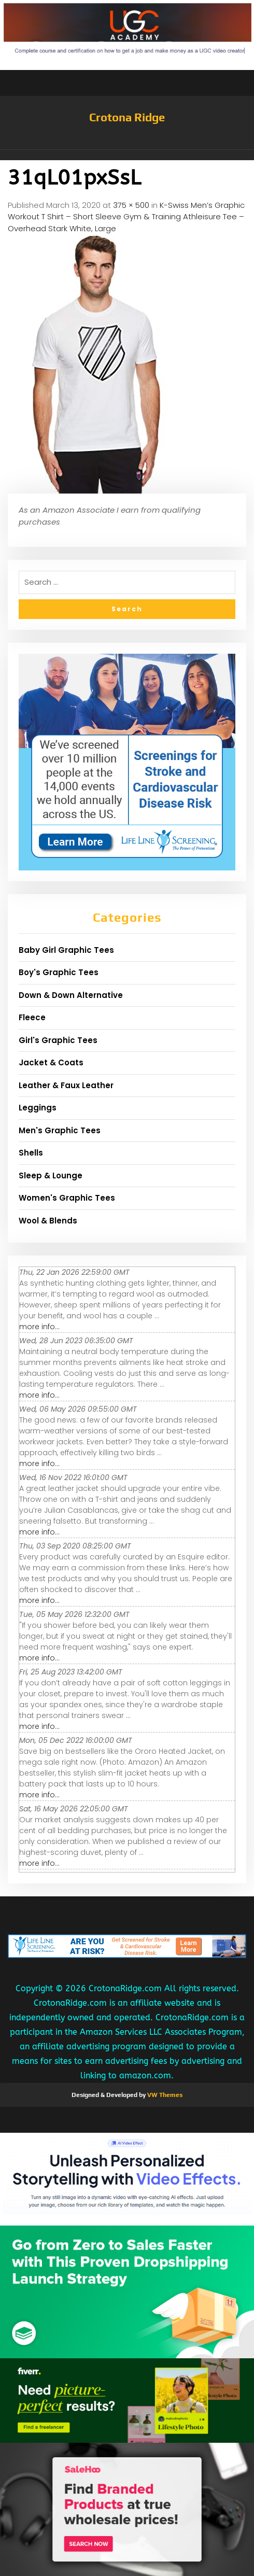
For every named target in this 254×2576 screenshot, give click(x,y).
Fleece (32, 1017)
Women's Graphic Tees (67, 1197)
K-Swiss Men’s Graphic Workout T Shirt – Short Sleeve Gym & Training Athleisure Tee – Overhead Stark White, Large (126, 217)
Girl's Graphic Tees (58, 1040)
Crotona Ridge (127, 117)
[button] (127, 155)
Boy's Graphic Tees (58, 972)
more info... (39, 1326)
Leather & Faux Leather (66, 1085)
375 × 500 (131, 205)
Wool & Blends (48, 1220)
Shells (31, 1152)
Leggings (38, 1107)
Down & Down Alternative (71, 995)
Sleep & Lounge (50, 1175)
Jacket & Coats (51, 1062)
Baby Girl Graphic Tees (66, 950)
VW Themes (164, 2095)
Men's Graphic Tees (60, 1130)
